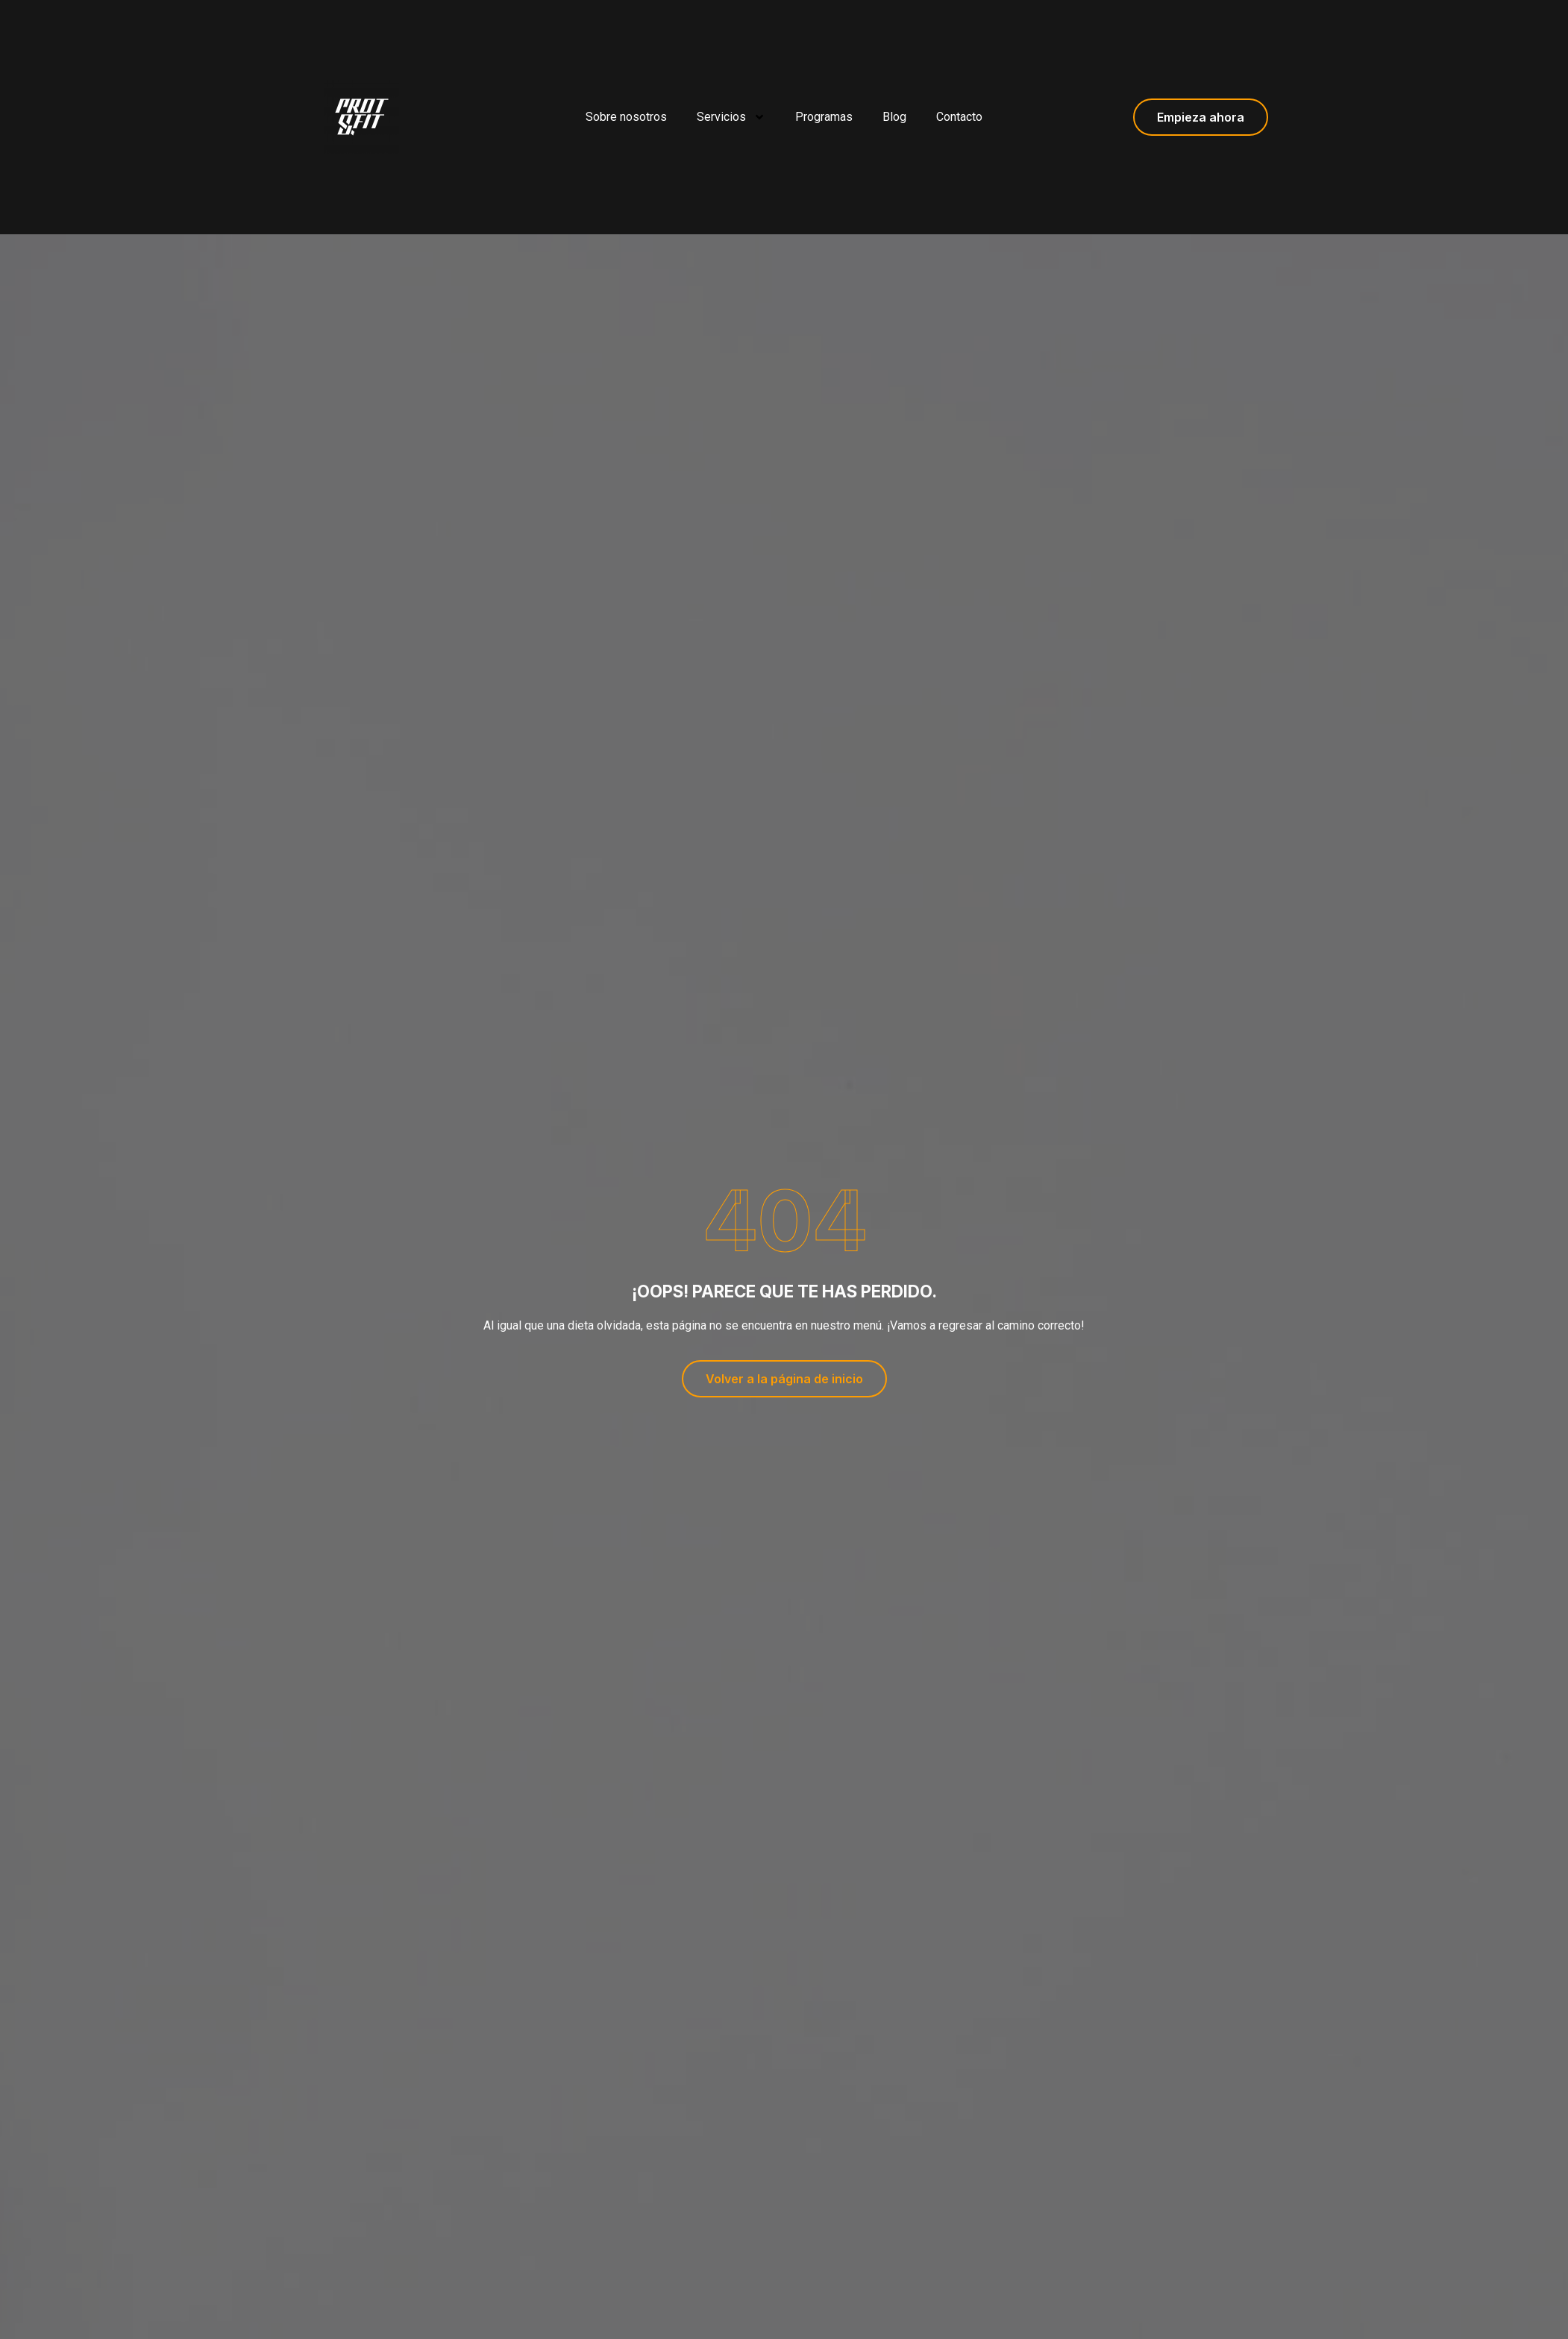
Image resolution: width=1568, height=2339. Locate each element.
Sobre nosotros (626, 117)
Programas (824, 117)
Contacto (959, 117)
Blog (894, 117)
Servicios (731, 117)
